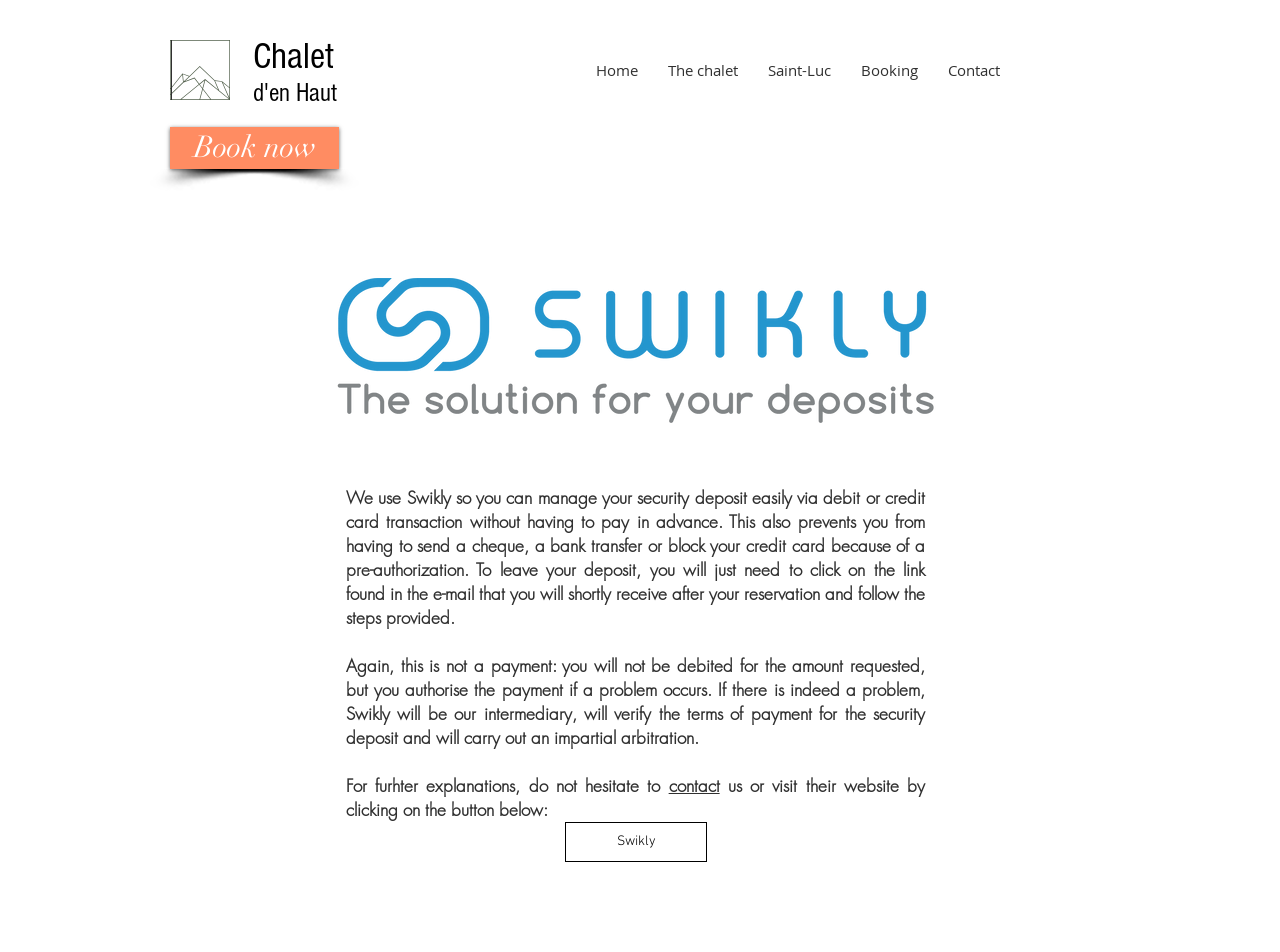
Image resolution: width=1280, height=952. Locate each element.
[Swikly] (636, 842)
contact (694, 785)
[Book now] (254, 148)
